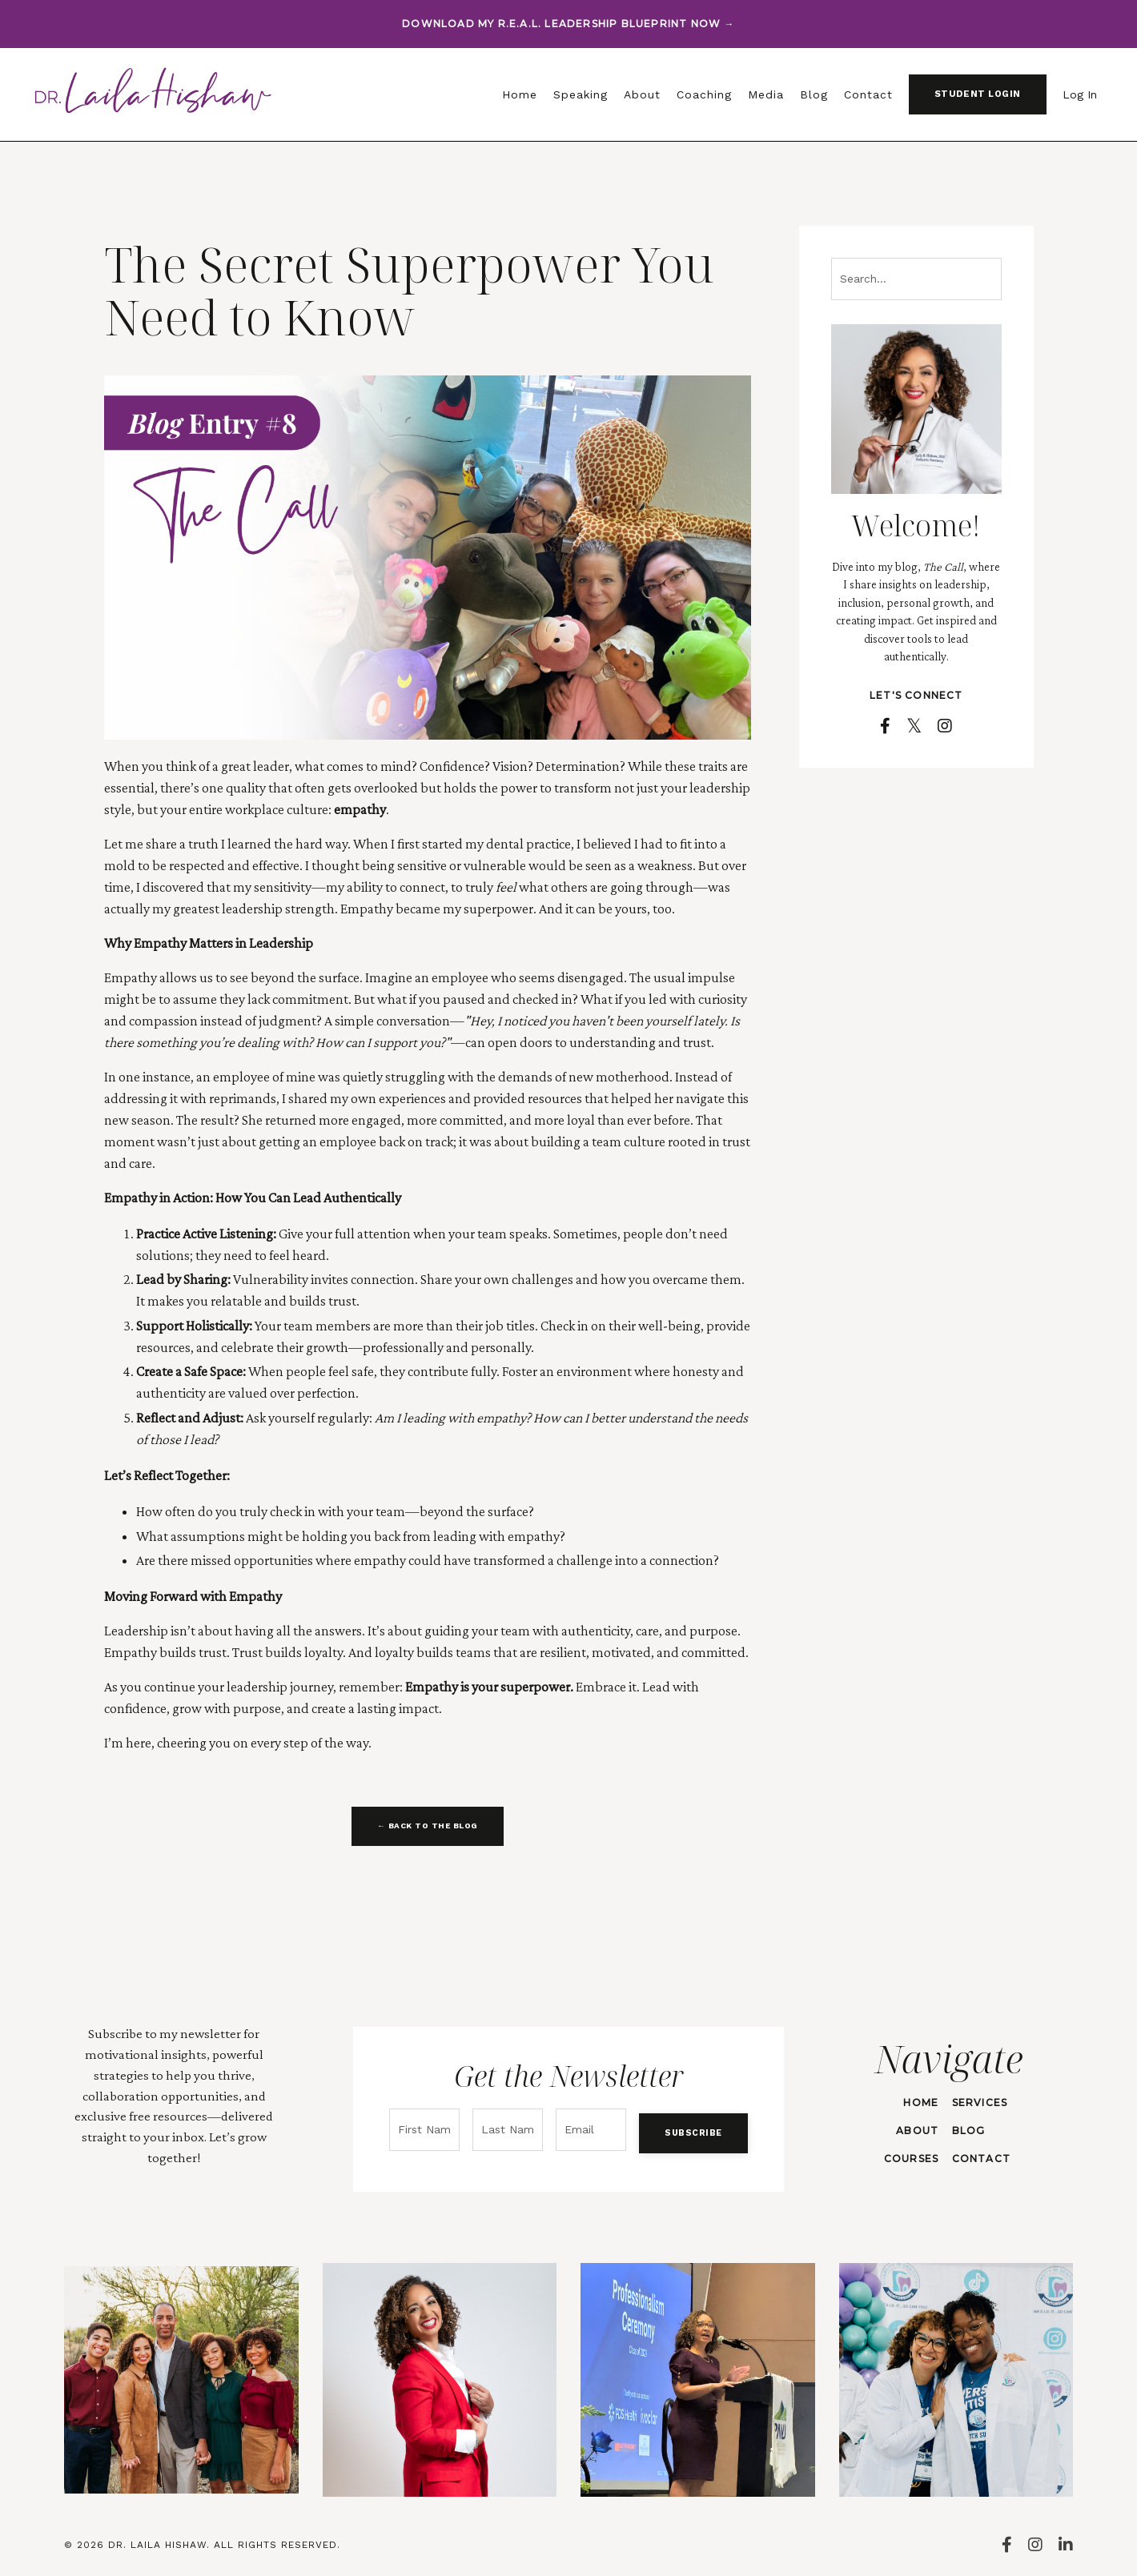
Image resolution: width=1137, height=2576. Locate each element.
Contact (868, 94)
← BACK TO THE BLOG (427, 1826)
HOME (916, 2101)
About (642, 94)
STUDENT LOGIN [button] (977, 94)
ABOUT (913, 2129)
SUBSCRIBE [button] (685, 2126)
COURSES (906, 2157)
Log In (1080, 94)
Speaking (580, 94)
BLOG (963, 2129)
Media (766, 94)
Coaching (704, 94)
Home (519, 94)
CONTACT (975, 2157)
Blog (814, 94)
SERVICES (974, 2101)
